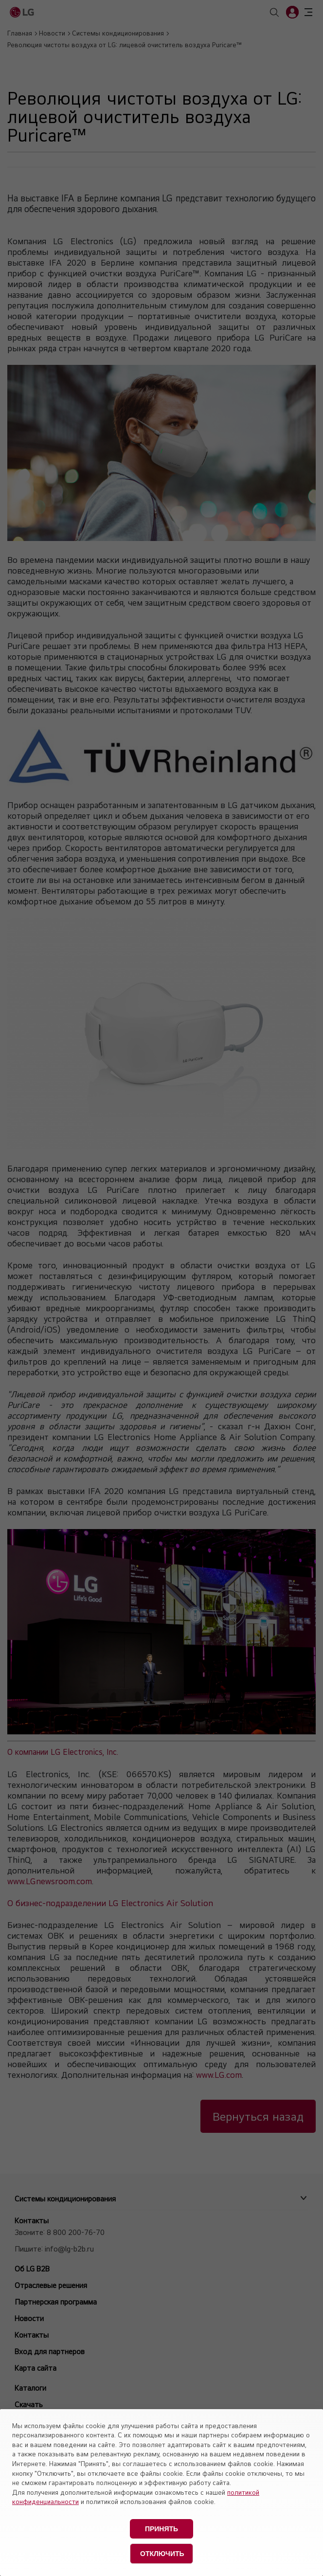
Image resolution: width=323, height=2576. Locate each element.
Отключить (162, 2554)
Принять (161, 2529)
